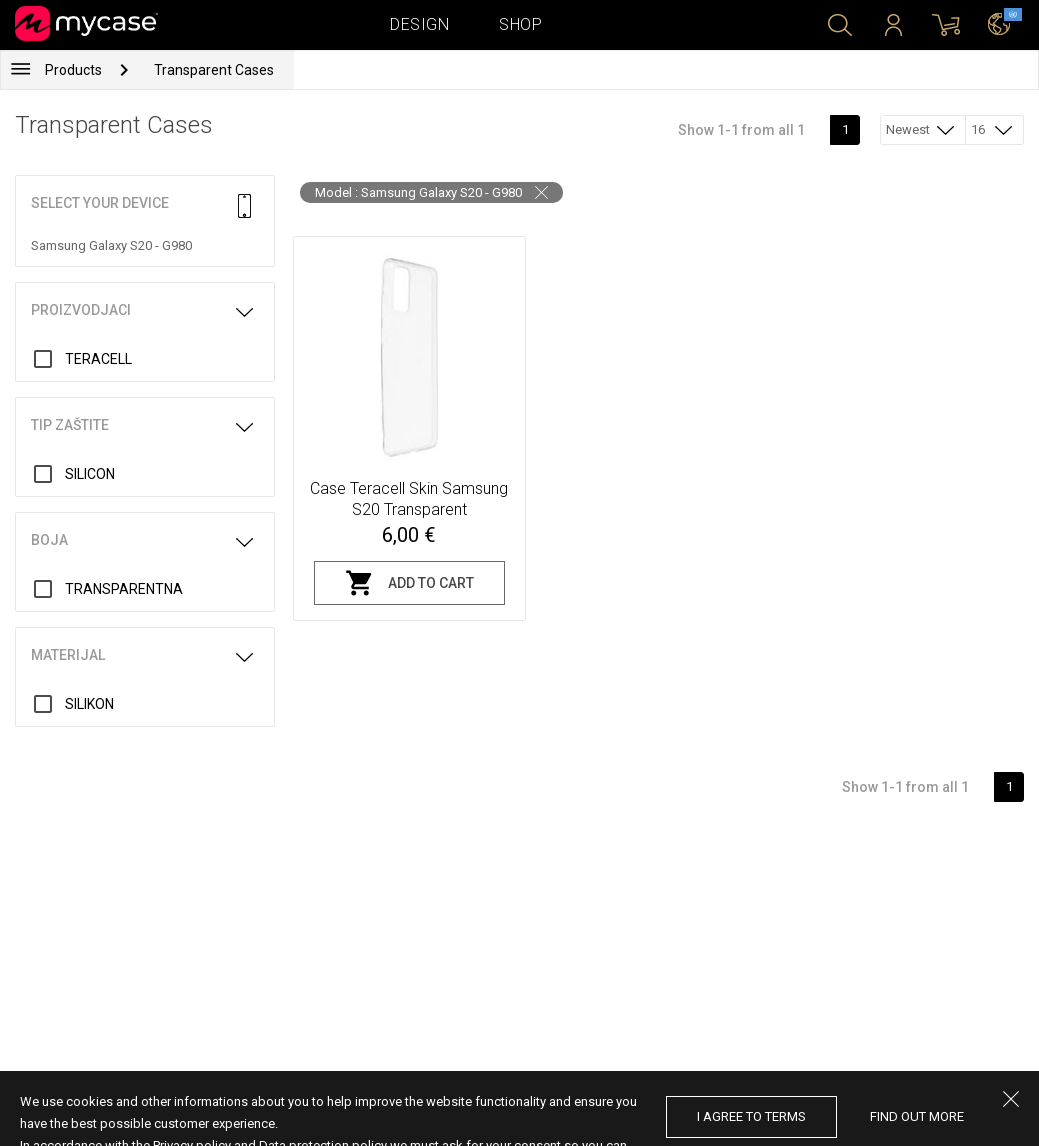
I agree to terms (751, 1116)
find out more (917, 1116)
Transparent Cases (214, 70)
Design (419, 24)
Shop (520, 24)
